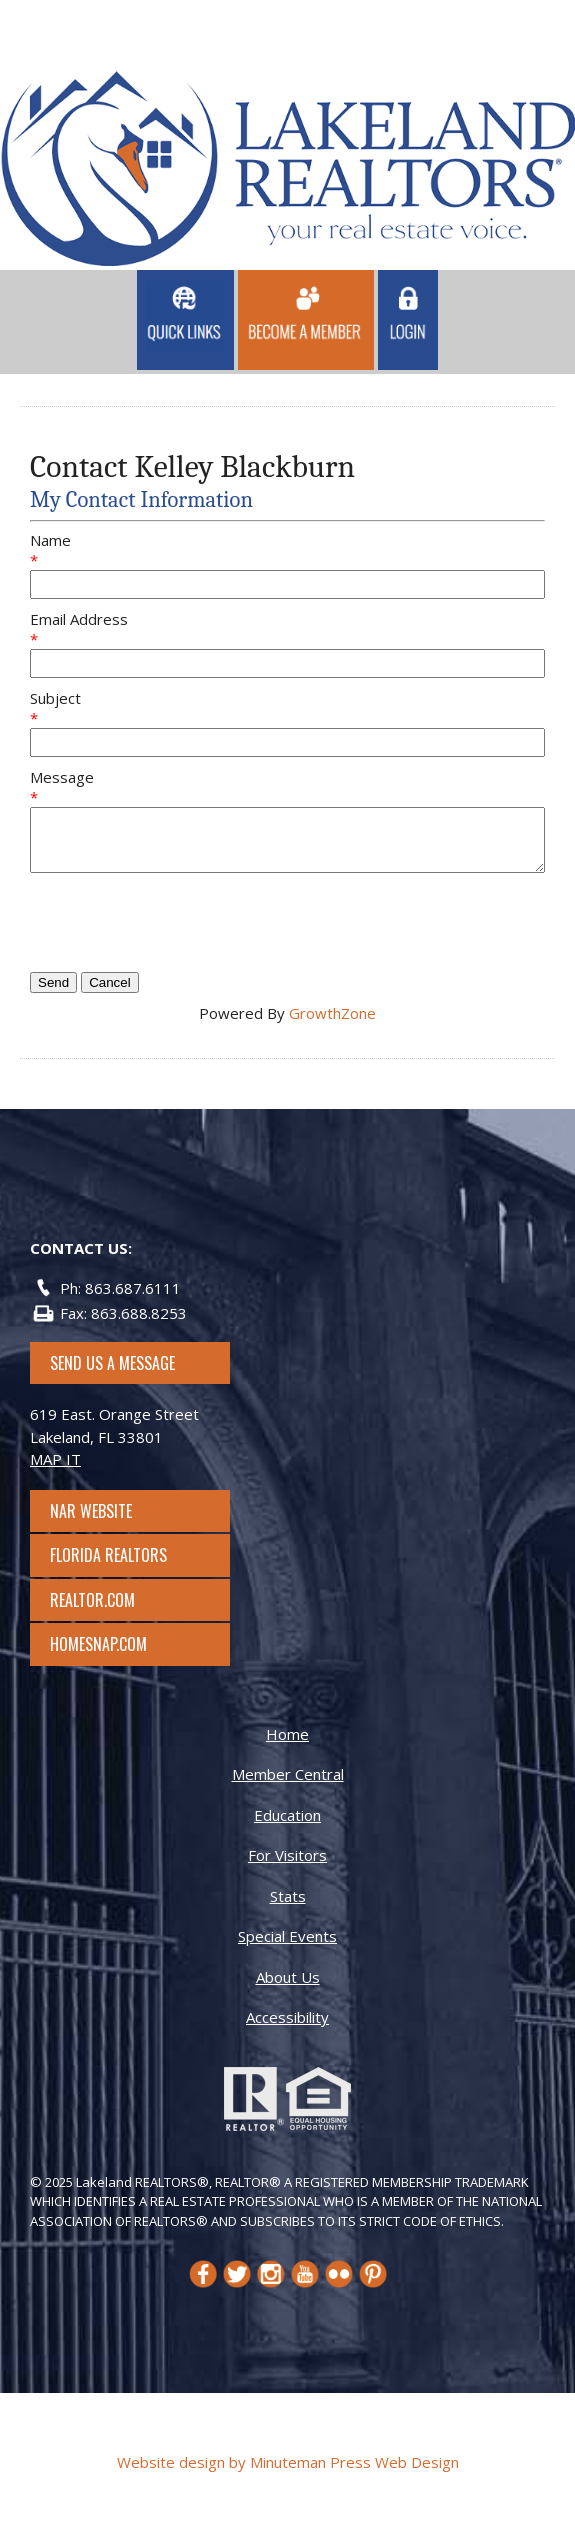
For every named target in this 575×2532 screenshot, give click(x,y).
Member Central (288, 1774)
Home (287, 1734)
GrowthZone (332, 1013)
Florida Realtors (108, 1555)
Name (50, 540)
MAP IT (55, 1459)
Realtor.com (110, 1600)
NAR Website (109, 1511)
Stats (288, 1896)
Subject (55, 698)
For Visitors (287, 1855)
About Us (288, 1977)
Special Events (287, 1936)
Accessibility (287, 2017)
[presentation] (182, 922)
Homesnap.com (108, 1644)
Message (62, 777)
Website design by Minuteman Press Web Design (288, 2462)
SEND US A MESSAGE (112, 1363)
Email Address (79, 619)
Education (287, 1815)
